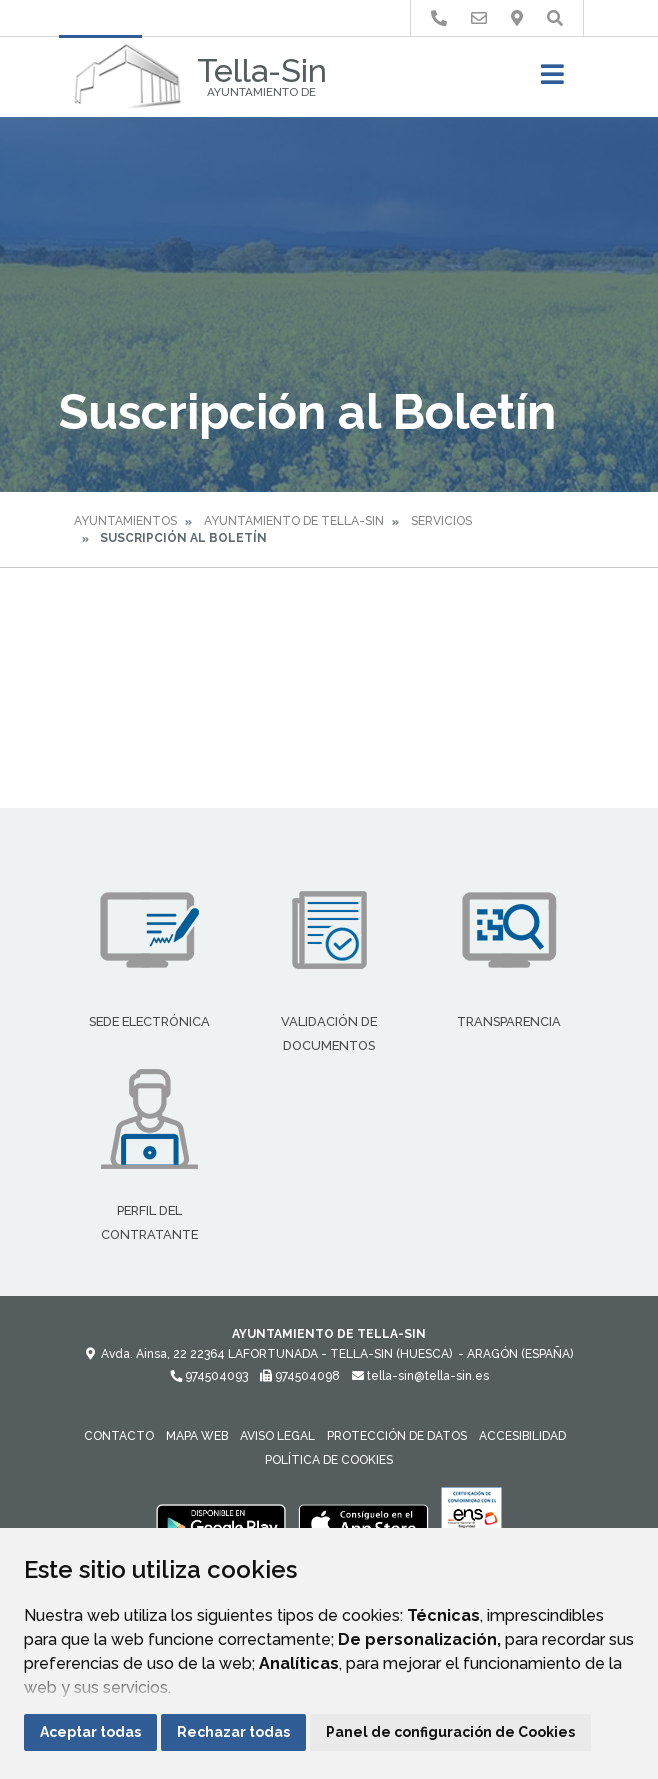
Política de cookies (329, 1460)
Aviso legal (277, 1436)
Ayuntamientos (125, 521)
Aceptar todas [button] (90, 1732)
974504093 (209, 1376)
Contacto (119, 1436)
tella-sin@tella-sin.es (420, 1376)
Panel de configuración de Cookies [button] (450, 1732)
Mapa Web (197, 1436)
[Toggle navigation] (552, 80)
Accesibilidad (522, 1436)
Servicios (441, 521)
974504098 (300, 1376)
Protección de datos (397, 1436)
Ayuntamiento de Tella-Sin (294, 521)
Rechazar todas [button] (233, 1732)
